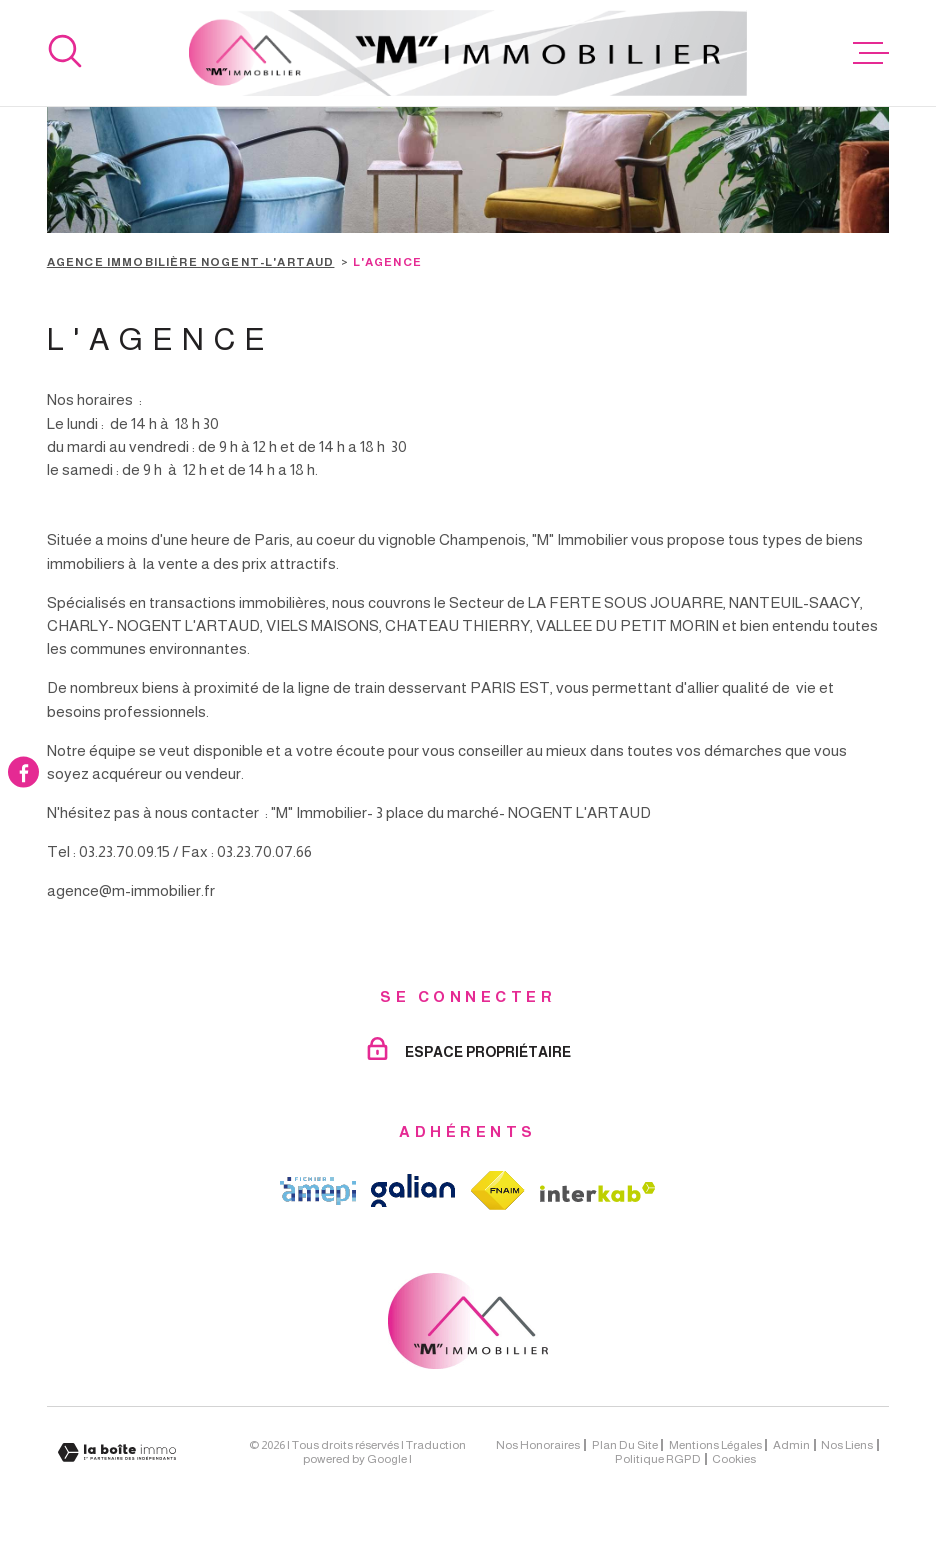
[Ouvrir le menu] (871, 53)
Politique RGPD (658, 1459)
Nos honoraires (538, 1445)
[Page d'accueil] (468, 53)
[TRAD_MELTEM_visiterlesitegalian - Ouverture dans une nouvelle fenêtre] (413, 1190)
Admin (791, 1445)
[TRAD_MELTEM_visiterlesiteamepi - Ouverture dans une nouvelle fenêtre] (318, 1191)
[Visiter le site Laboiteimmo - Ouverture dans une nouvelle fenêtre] (117, 1452)
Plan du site (625, 1445)
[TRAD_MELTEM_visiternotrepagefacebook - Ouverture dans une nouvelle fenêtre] (23, 771)
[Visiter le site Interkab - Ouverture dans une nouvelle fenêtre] (598, 1192)
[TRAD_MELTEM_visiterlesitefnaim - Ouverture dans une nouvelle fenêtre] (498, 1190)
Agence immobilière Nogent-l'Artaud (191, 261)
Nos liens (847, 1445)
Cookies (734, 1459)
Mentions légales (715, 1445)
